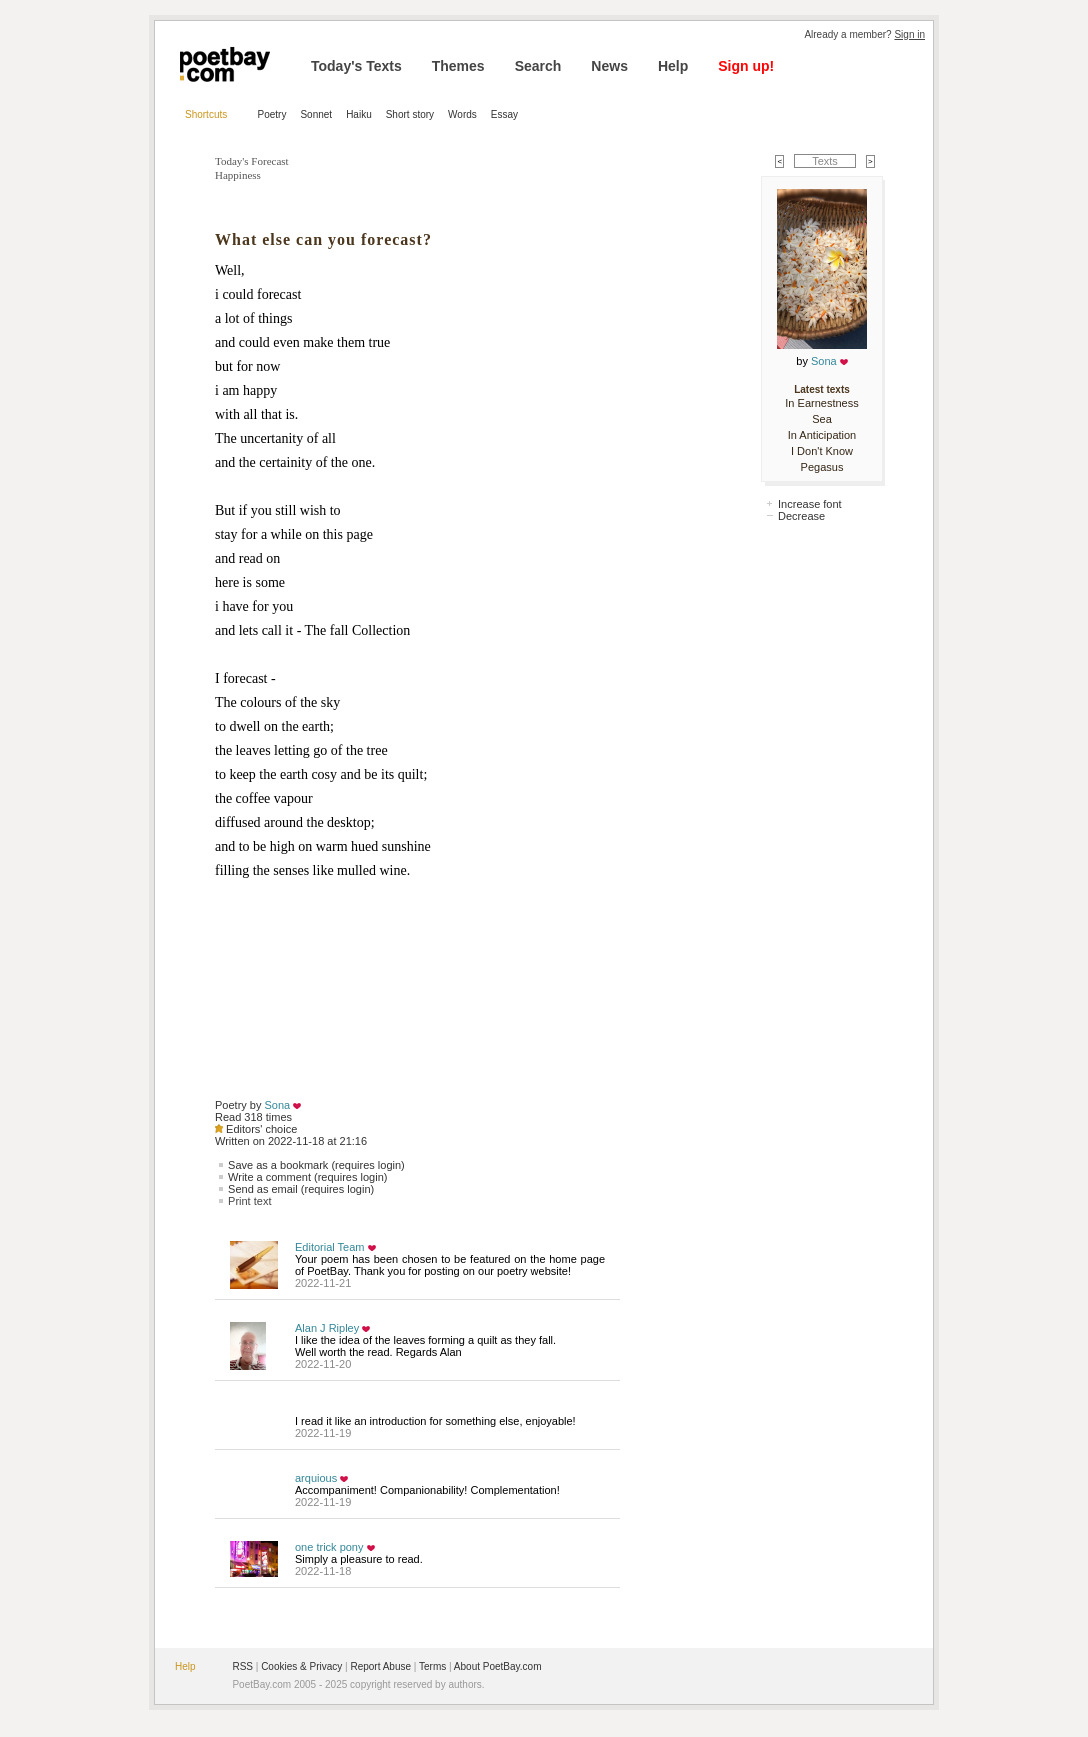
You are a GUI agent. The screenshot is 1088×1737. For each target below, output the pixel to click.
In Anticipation (822, 435)
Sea (822, 419)
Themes (458, 66)
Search (538, 66)
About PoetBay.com (498, 1666)
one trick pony (329, 1547)
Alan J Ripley (327, 1328)
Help (673, 66)
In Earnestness (821, 403)
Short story (410, 114)
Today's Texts (356, 66)
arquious (316, 1478)
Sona (278, 1105)
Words (462, 114)
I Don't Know (822, 451)
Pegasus (822, 467)
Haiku (359, 114)
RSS (242, 1666)
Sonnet (316, 114)
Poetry (272, 114)
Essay (504, 114)
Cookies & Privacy (301, 1666)
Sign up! (746, 66)
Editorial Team (330, 1247)
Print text (249, 1201)
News (609, 66)
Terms (432, 1666)
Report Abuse (380, 1666)
